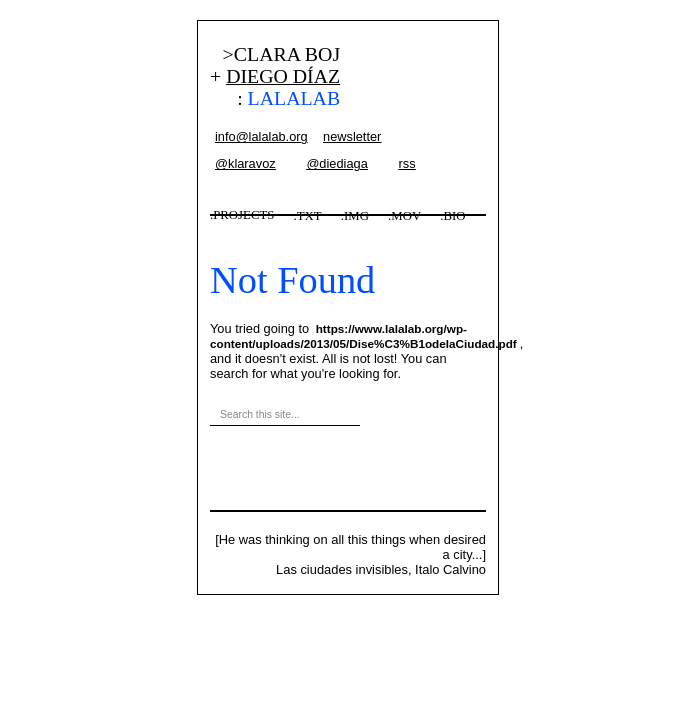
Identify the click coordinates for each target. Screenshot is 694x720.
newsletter (352, 136)
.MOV (404, 216)
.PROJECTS (242, 215)
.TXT (308, 216)
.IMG (355, 216)
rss (406, 163)
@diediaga (336, 163)
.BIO (452, 216)
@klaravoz (245, 163)
